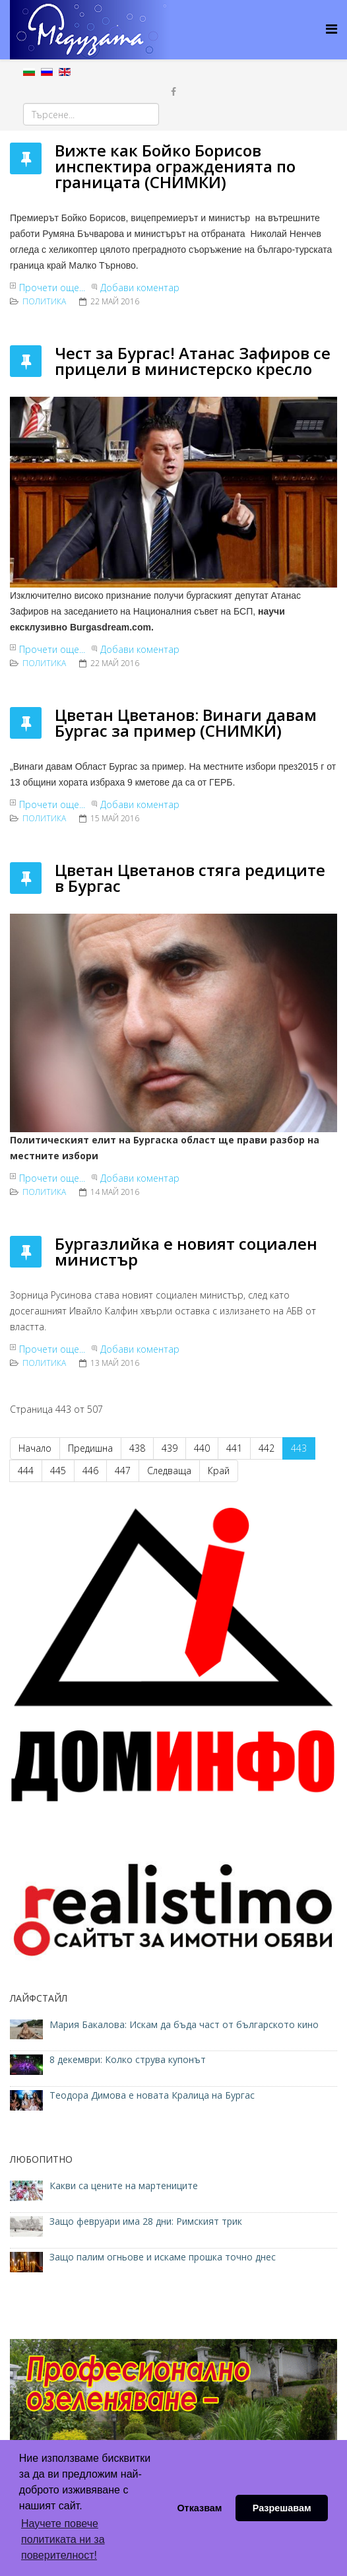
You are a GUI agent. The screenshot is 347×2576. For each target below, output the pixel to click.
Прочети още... (52, 287)
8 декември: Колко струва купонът (127, 2059)
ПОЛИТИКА (44, 301)
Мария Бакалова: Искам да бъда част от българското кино (185, 2024)
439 (169, 1448)
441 (234, 1448)
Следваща (169, 1470)
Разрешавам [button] (282, 2508)
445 (58, 1470)
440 (202, 1448)
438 (137, 1448)
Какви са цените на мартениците (125, 2185)
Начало (34, 1448)
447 (123, 1470)
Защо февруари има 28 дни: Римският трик (145, 2221)
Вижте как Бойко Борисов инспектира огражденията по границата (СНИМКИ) (175, 166)
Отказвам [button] (199, 2508)
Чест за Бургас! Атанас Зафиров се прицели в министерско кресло (193, 361)
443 (299, 1448)
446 (90, 1470)
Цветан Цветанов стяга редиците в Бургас (190, 878)
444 (26, 1470)
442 (266, 1448)
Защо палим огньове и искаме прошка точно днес (162, 2257)
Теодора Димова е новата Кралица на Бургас (152, 2095)
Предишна (90, 1448)
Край (219, 1470)
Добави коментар (139, 287)
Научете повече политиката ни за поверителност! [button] (63, 2539)
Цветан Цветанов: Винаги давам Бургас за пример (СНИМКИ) (186, 722)
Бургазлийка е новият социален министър (186, 1251)
